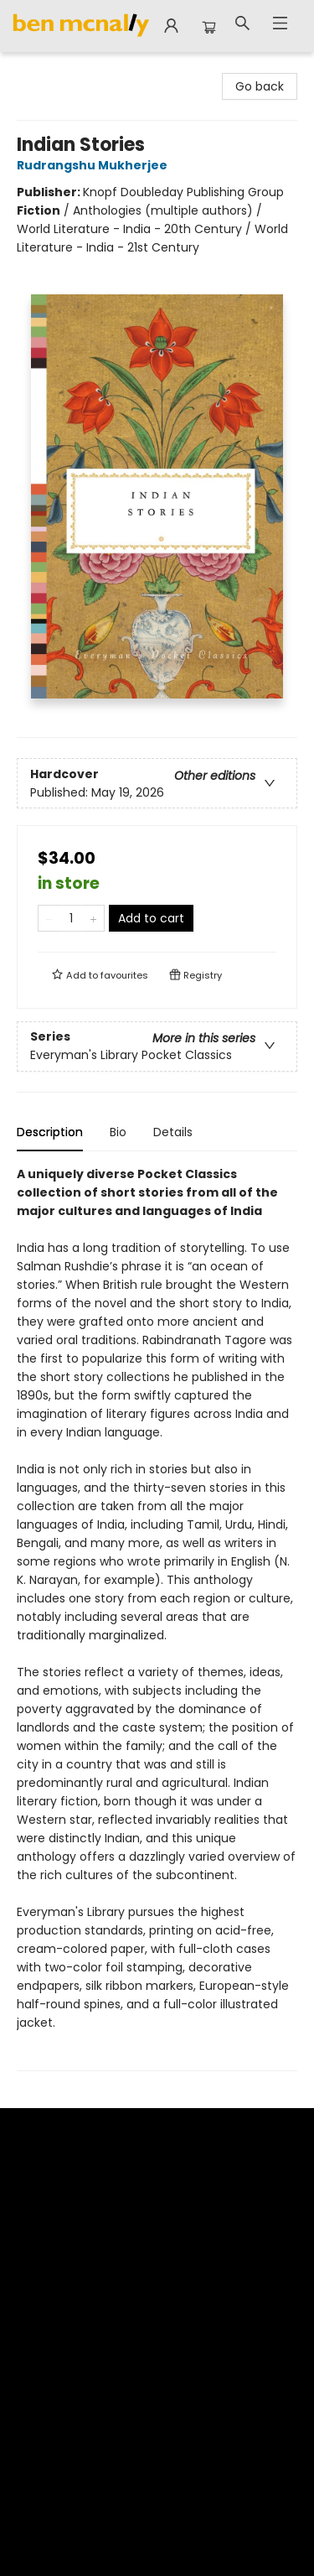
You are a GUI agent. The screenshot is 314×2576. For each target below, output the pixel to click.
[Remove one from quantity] (49, 918)
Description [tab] (50, 1132)
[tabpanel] (157, 1618)
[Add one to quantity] (93, 918)
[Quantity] (71, 918)
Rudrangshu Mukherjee (94, 165)
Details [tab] (173, 1132)
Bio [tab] (118, 1132)
